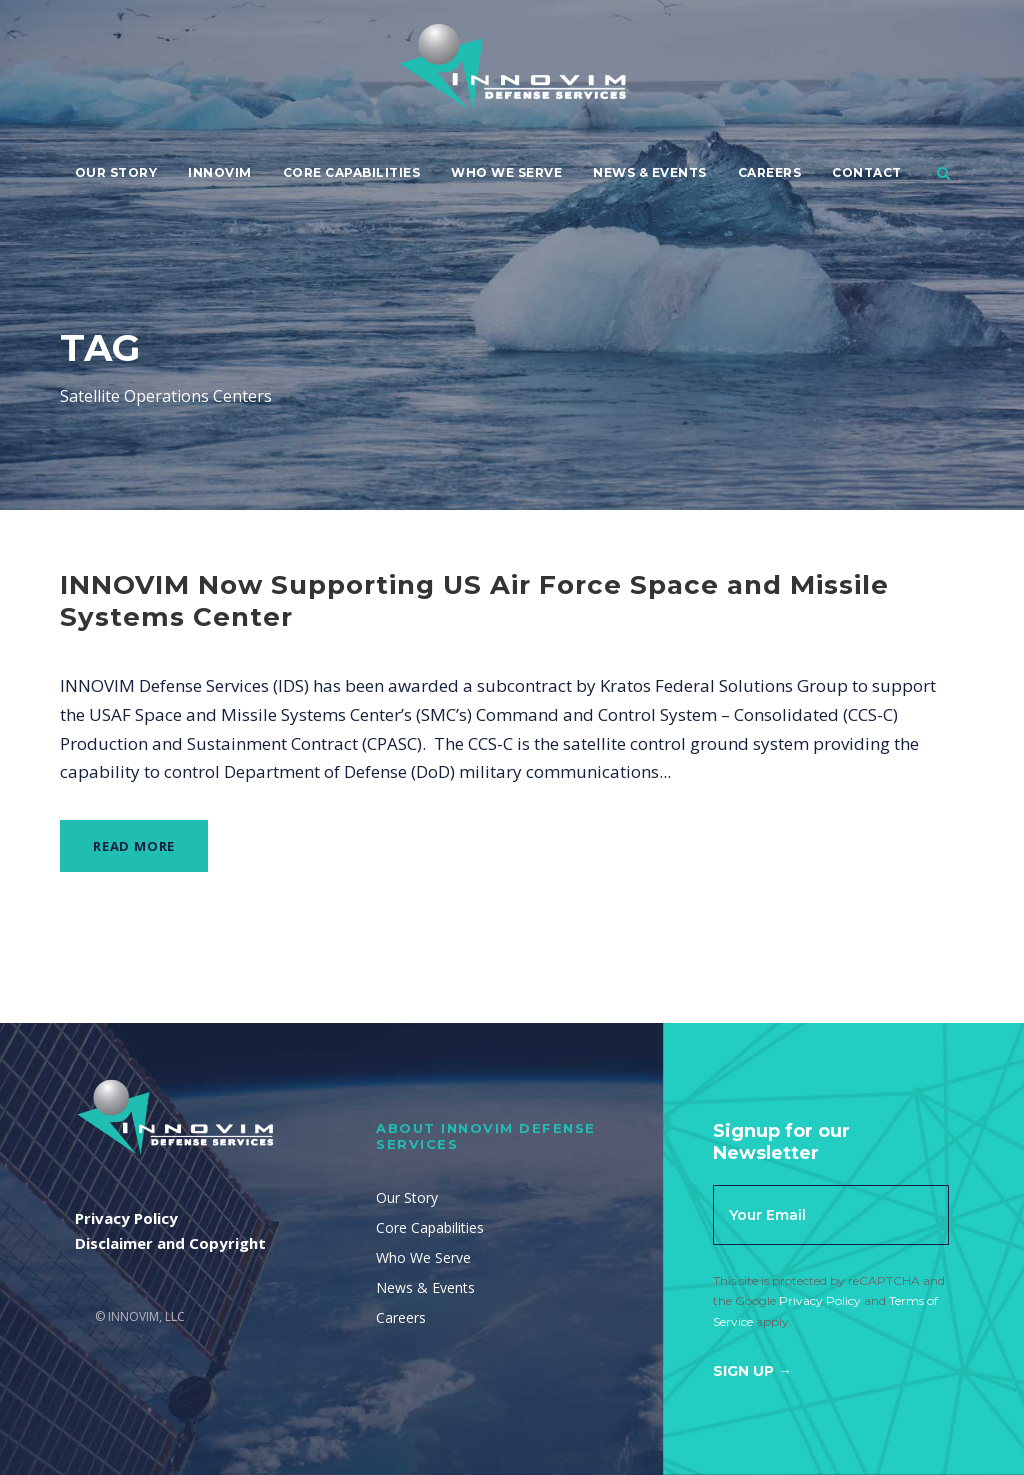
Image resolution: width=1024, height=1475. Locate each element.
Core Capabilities (352, 172)
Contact (867, 172)
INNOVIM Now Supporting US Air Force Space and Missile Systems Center (474, 600)
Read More (134, 846)
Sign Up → (752, 1371)
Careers (770, 172)
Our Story (116, 172)
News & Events (650, 172)
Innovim (220, 172)
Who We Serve (506, 172)
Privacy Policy (820, 1300)
